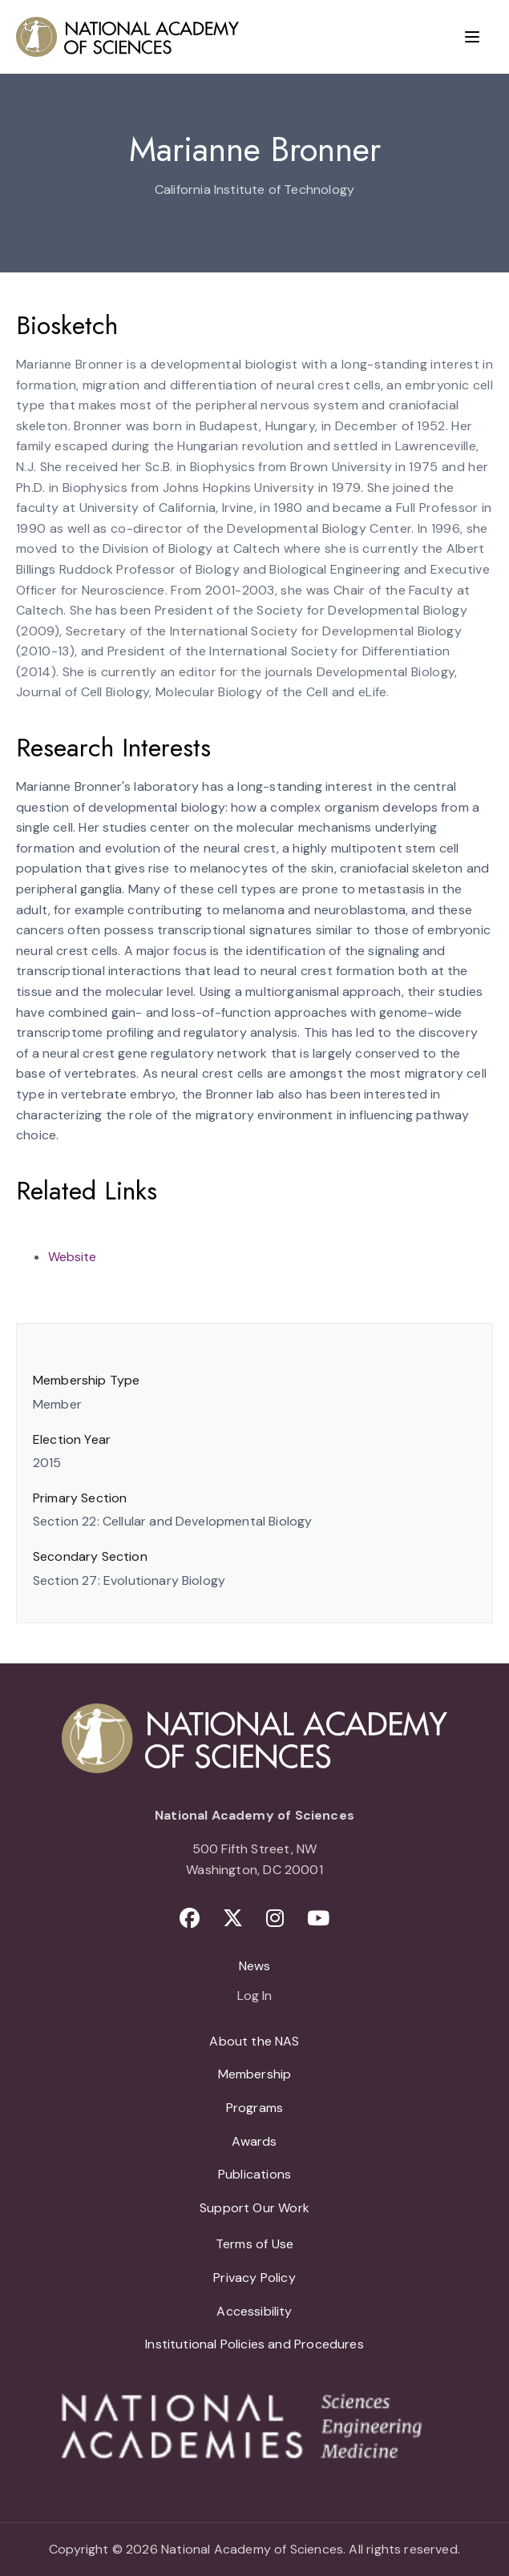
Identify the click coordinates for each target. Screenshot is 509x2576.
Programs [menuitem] (254, 2107)
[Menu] (472, 37)
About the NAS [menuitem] (254, 2041)
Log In (254, 1996)
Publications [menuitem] (254, 2174)
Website (72, 1256)
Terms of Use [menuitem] (254, 2243)
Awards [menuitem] (254, 2141)
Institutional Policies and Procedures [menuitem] (254, 2344)
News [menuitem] (255, 1965)
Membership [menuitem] (255, 2074)
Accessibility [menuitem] (254, 2311)
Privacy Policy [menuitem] (254, 2277)
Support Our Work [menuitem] (254, 2207)
